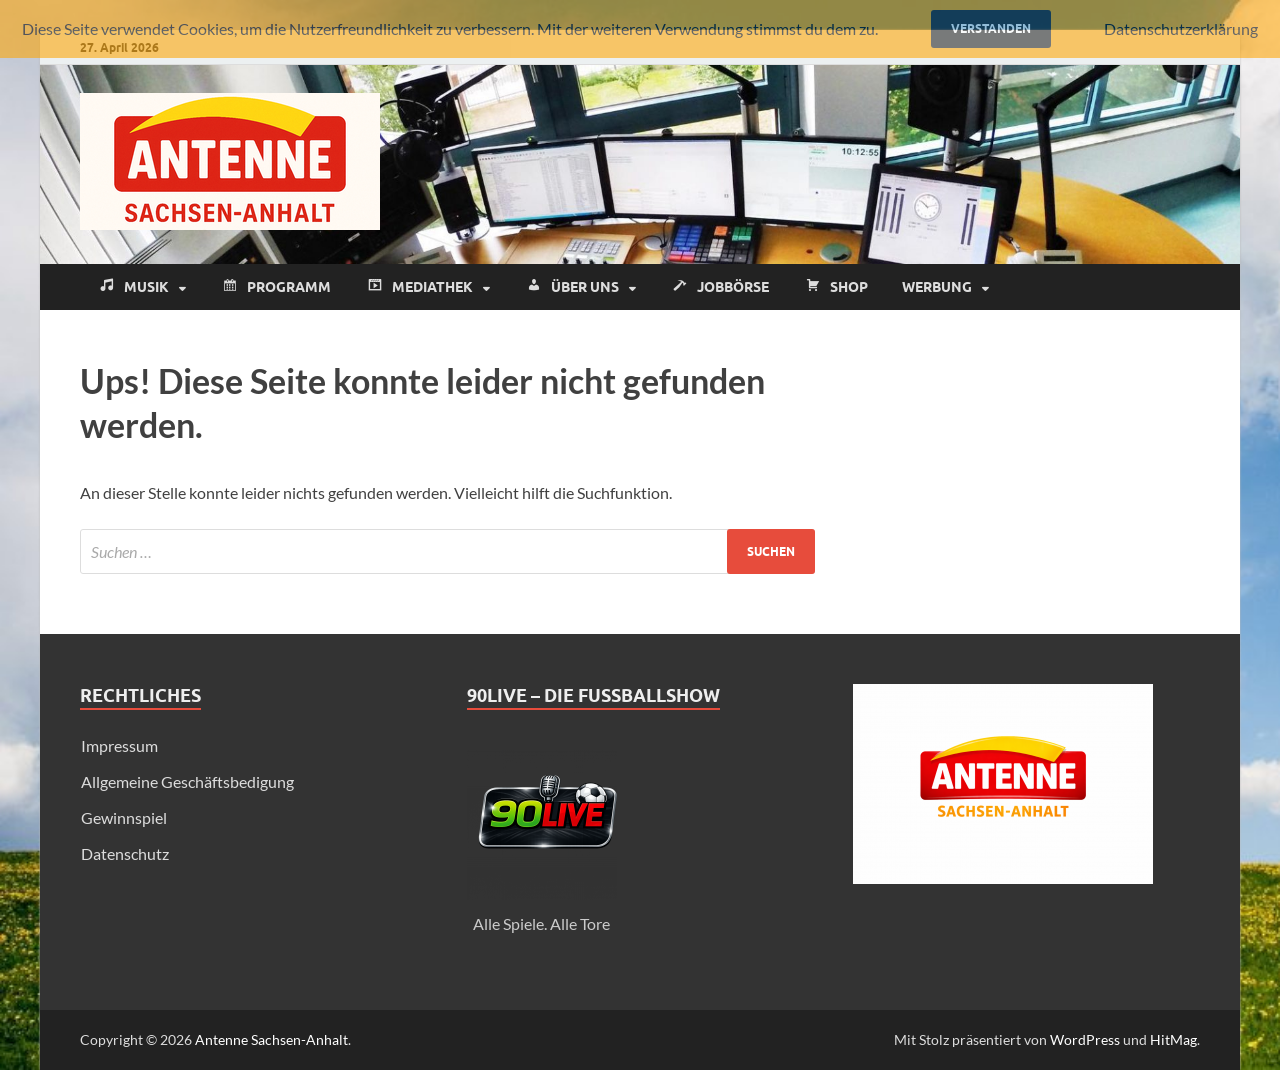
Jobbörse (719, 288)
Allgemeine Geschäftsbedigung (187, 781)
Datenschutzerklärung (1181, 28)
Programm (275, 288)
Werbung (937, 287)
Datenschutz (125, 853)
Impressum (119, 745)
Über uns (571, 288)
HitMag (1173, 1039)
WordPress (1085, 1039)
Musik (133, 288)
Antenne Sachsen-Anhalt (271, 1039)
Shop (835, 288)
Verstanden (991, 28)
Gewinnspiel (124, 817)
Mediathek (419, 288)
